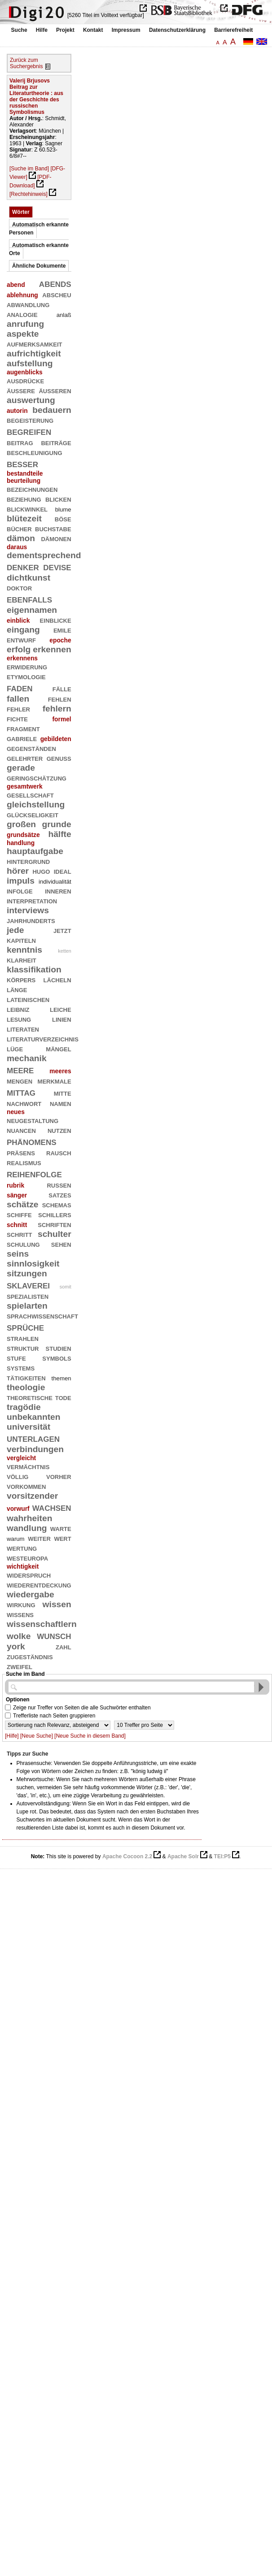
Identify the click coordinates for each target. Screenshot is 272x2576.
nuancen (21, 1130)
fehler (18, 708)
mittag (21, 1092)
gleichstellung (36, 804)
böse (63, 518)
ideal (62, 871)
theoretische (30, 1397)
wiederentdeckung (39, 1584)
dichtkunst (28, 577)
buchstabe (53, 528)
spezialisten (27, 1296)
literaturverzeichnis (43, 1038)
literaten (23, 1028)
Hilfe (42, 30)
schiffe (19, 1214)
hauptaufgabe (35, 851)
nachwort (24, 1103)
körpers (21, 979)
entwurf (21, 639)
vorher (58, 1476)
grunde (56, 824)
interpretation (32, 900)
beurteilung (23, 480)
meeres (60, 1071)
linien (61, 1018)
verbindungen (35, 1449)
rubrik (15, 1185)
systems (21, 1367)
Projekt (65, 30)
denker (23, 566)
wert (62, 1538)
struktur (23, 1348)
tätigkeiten (26, 1377)
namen (60, 1103)
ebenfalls (29, 599)
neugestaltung (32, 1120)
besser (22, 463)
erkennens (22, 658)
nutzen (59, 1130)
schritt (19, 1234)
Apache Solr (183, 1856)
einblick (18, 620)
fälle (62, 688)
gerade (21, 767)
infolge (20, 890)
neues (16, 1111)
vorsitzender (32, 1495)
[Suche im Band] (29, 168)
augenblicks (25, 372)
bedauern (51, 410)
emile (62, 629)
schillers (54, 1214)
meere (20, 1069)
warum (16, 1538)
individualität (55, 881)
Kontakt (93, 30)
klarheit (21, 959)
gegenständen (31, 748)
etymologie (26, 676)
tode (63, 1397)
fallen (18, 698)
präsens (21, 1152)
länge (17, 989)
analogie (22, 314)
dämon (21, 538)
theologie (26, 1387)
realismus (24, 1162)
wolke (19, 1636)
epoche (60, 640)
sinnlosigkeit (33, 1263)
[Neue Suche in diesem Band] (90, 1736)
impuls (21, 880)
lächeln (57, 979)
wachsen (51, 1507)
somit (65, 1286)
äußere (21, 390)
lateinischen (28, 999)
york (16, 1646)
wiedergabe (30, 1594)
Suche (19, 30)
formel (61, 719)
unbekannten (34, 1417)
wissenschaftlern (42, 1624)
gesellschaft (30, 794)
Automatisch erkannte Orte (39, 249)
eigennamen (32, 610)
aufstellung (30, 363)
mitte (62, 1092)
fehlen (59, 698)
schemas (56, 1204)
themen (61, 1378)
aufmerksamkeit (34, 343)
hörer (18, 871)
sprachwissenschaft (42, 1315)
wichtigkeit (23, 1566)
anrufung (25, 324)
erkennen (52, 649)
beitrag (20, 442)
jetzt (62, 930)
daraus (17, 547)
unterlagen (33, 1438)
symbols (56, 1357)
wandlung (27, 1528)
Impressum (126, 30)
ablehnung (22, 295)
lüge (15, 1048)
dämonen (56, 538)
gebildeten (55, 738)
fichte (17, 718)
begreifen (29, 431)
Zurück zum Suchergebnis (26, 63)
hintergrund (28, 861)
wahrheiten (29, 1518)
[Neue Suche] (36, 1736)
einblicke (55, 619)
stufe (16, 1357)
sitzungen (27, 1273)
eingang (23, 629)
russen (59, 1184)
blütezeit (24, 518)
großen (21, 824)
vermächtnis (28, 1466)
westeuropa (27, 1557)
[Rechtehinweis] (28, 194)
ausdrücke (25, 380)
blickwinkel (27, 508)
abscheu (56, 294)
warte (60, 1528)
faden (20, 687)
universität (28, 1426)
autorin (17, 410)
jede (15, 930)
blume (63, 509)
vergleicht (21, 1457)
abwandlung (28, 304)
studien (58, 1348)
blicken (58, 498)
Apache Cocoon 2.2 (127, 1856)
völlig (17, 1476)
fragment (23, 728)
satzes (59, 1194)
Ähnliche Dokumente (39, 266)
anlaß (64, 315)
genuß (59, 758)
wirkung (21, 1604)
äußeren (55, 390)
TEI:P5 (222, 1856)
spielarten (27, 1305)
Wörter (21, 212)
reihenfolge (34, 1173)
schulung (23, 1244)
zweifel (19, 1666)
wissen (57, 1604)
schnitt (17, 1224)
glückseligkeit (32, 814)
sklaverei (28, 1285)
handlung (21, 842)
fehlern (57, 708)
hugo (41, 871)
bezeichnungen (32, 489)
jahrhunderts (31, 920)
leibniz (18, 1009)
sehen (61, 1244)
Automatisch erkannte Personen (39, 228)
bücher (19, 528)
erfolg (19, 649)
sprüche (25, 1327)
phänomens (32, 1141)
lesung (19, 1018)
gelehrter (25, 758)
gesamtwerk (25, 786)
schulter (54, 1234)
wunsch (54, 1635)
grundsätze (23, 834)
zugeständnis (30, 1656)
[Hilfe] (12, 1736)
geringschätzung (36, 777)
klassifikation (34, 969)
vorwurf (18, 1508)
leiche (60, 1009)
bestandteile (25, 473)
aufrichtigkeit (34, 353)
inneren (58, 890)
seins (18, 1253)
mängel (58, 1048)
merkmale (54, 1080)
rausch (58, 1152)
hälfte (59, 834)
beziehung (24, 498)
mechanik (27, 1058)
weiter (39, 1538)
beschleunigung (34, 452)
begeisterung (30, 420)
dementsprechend (44, 555)
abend (16, 284)
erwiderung (27, 666)
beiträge (56, 442)
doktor (19, 587)
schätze (22, 1204)
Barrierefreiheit (233, 30)
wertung (22, 1548)
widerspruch (29, 1574)
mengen (19, 1080)
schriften (54, 1224)
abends (55, 283)
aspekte (23, 333)
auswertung (31, 400)
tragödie (24, 1407)
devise (57, 566)
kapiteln (21, 940)
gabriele (22, 738)
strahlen (23, 1338)
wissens (20, 1614)
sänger (17, 1195)
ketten (64, 951)
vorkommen (26, 1486)
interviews (28, 910)
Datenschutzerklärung (177, 30)
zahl (63, 1646)
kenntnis (24, 949)
